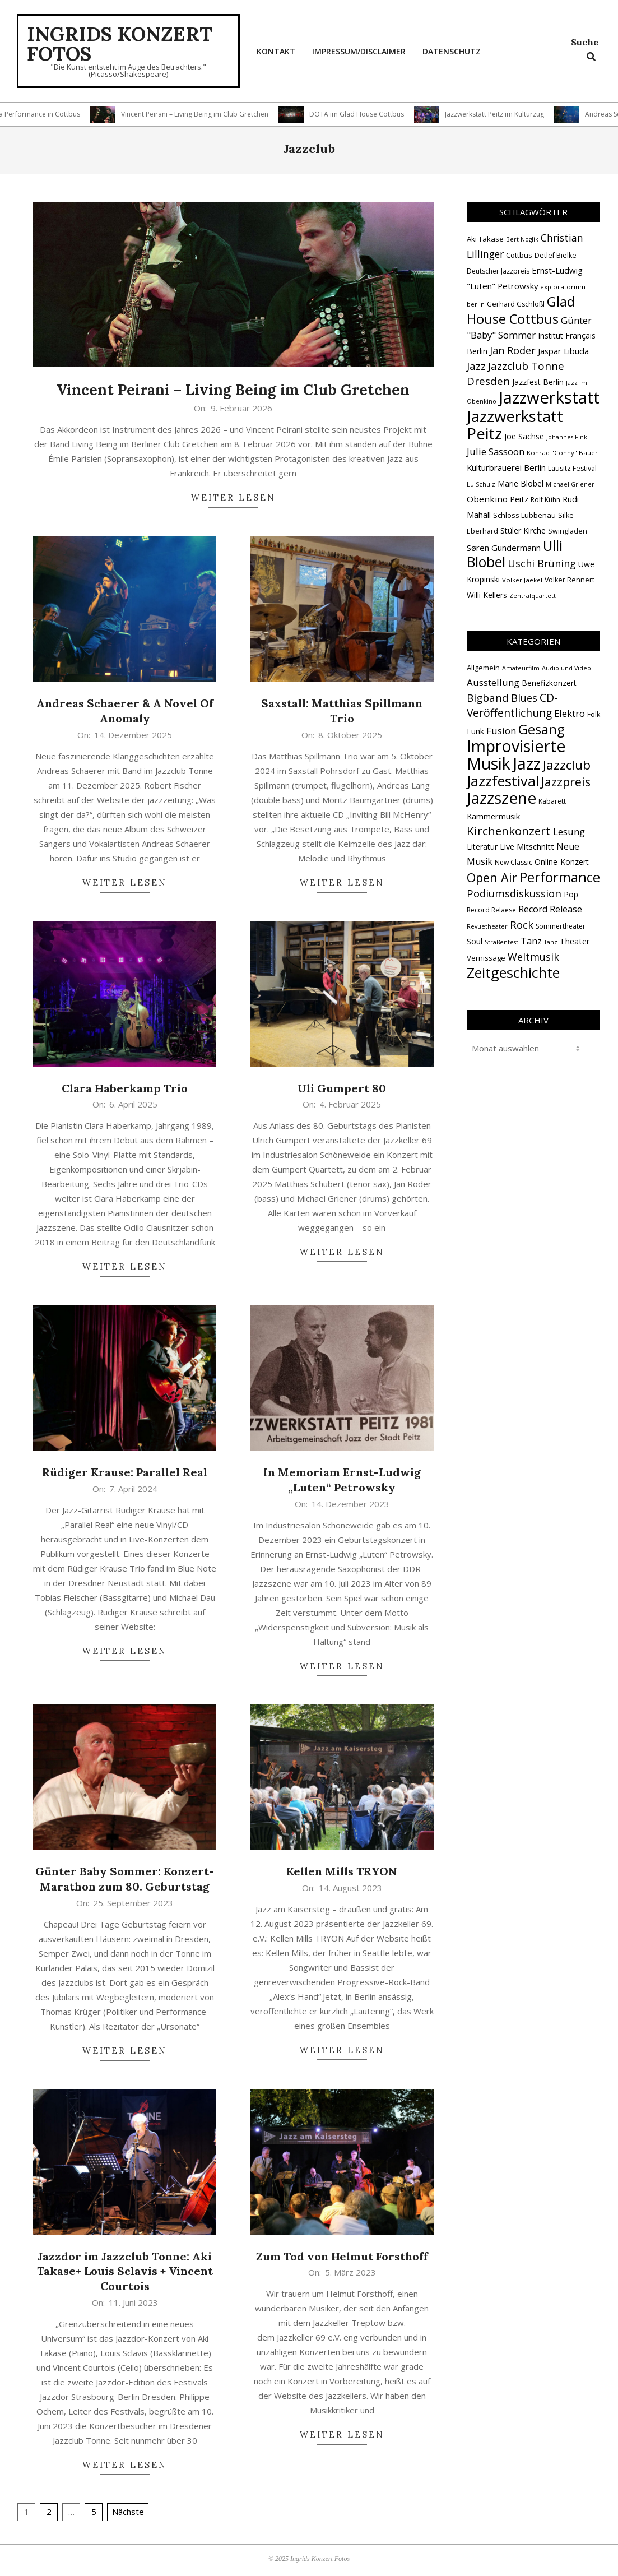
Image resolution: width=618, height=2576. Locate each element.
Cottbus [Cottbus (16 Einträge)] (519, 255)
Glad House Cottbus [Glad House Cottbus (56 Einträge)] (521, 310)
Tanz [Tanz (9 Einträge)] (531, 940)
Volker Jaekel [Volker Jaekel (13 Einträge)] (522, 580)
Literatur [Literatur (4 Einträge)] (482, 846)
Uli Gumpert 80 (342, 1088)
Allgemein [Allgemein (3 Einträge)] (483, 667)
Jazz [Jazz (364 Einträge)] (527, 763)
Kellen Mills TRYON (341, 1871)
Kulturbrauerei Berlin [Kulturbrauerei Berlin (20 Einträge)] (506, 467)
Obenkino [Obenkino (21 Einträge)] (487, 498)
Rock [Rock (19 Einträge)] (521, 925)
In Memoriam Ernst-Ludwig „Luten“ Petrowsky (342, 1479)
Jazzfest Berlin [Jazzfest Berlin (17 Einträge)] (538, 382)
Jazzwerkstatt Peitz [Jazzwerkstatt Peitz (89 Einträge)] (515, 424)
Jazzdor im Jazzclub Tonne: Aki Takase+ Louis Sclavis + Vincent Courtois (125, 2271)
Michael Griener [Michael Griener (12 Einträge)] (570, 484)
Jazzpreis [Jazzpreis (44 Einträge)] (566, 781)
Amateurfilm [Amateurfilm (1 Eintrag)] (521, 668)
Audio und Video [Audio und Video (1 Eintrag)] (566, 668)
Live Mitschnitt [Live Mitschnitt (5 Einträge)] (527, 846)
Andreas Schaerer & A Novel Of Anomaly (124, 710)
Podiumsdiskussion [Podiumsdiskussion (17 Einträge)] (514, 893)
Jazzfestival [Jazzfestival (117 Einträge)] (503, 780)
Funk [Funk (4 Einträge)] (475, 731)
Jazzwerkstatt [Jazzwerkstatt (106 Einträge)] (549, 397)
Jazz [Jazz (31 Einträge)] (476, 366)
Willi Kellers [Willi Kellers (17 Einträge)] (487, 595)
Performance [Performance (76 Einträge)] (559, 877)
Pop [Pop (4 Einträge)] (571, 894)
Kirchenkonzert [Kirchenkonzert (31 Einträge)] (509, 830)
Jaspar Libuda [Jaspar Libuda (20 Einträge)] (563, 350)
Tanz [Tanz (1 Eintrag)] (550, 942)
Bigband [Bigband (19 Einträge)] (488, 698)
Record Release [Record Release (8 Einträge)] (550, 909)
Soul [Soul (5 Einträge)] (474, 941)
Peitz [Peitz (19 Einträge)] (519, 498)
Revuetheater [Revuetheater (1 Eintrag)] (487, 926)
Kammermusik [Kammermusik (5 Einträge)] (493, 816)
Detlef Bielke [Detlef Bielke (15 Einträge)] (556, 255)
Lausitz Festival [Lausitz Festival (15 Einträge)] (572, 468)
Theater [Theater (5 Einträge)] (575, 941)
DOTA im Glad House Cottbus (384, 114)
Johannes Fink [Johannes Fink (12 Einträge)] (566, 437)
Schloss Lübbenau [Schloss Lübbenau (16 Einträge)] (524, 515)
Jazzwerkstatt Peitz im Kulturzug (521, 114)
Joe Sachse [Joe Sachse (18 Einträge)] (524, 436)
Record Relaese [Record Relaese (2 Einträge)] (491, 910)
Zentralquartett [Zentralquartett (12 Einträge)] (532, 596)
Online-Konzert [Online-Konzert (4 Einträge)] (562, 861)
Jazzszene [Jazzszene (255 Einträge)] (501, 797)
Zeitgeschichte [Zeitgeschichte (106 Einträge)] (513, 972)
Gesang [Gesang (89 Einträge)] (541, 729)
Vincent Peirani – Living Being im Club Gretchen (222, 114)
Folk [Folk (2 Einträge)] (593, 714)
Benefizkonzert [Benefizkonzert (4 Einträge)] (549, 683)
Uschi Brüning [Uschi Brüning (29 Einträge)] (542, 563)
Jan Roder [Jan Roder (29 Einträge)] (513, 350)
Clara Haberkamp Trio (125, 1088)
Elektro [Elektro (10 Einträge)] (569, 713)
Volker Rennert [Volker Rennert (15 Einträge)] (569, 580)
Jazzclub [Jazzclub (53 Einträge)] (567, 764)
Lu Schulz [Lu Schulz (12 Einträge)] (481, 484)
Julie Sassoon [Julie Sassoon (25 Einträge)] (495, 451)
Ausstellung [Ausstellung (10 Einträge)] (493, 682)
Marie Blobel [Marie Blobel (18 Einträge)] (520, 483)
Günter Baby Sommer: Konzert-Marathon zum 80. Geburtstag (124, 1878)
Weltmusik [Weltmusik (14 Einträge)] (533, 956)
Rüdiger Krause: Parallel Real (124, 1472)
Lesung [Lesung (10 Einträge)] (569, 831)
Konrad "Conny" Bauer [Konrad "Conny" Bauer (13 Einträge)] (562, 452)
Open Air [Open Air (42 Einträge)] (492, 877)
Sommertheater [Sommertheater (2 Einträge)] (561, 926)
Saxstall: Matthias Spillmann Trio (341, 710)
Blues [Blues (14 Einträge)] (524, 698)
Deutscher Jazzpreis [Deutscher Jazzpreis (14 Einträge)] (498, 271)
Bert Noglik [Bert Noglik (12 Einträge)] (522, 239)
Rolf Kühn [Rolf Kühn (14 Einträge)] (545, 499)
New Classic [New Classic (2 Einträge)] (513, 862)
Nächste (128, 2511)
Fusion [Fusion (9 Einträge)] (501, 730)
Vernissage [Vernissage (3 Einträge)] (486, 958)
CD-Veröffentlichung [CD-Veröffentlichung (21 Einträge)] (512, 705)
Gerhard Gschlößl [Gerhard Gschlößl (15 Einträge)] (516, 304)
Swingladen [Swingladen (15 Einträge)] (567, 531)
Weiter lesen (233, 497)
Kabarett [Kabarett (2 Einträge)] (552, 801)
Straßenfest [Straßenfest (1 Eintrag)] (501, 942)
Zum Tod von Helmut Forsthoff (342, 2256)
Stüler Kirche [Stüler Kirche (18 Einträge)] (523, 530)
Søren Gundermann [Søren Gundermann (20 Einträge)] (504, 547)
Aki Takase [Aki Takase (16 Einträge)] (485, 239)
